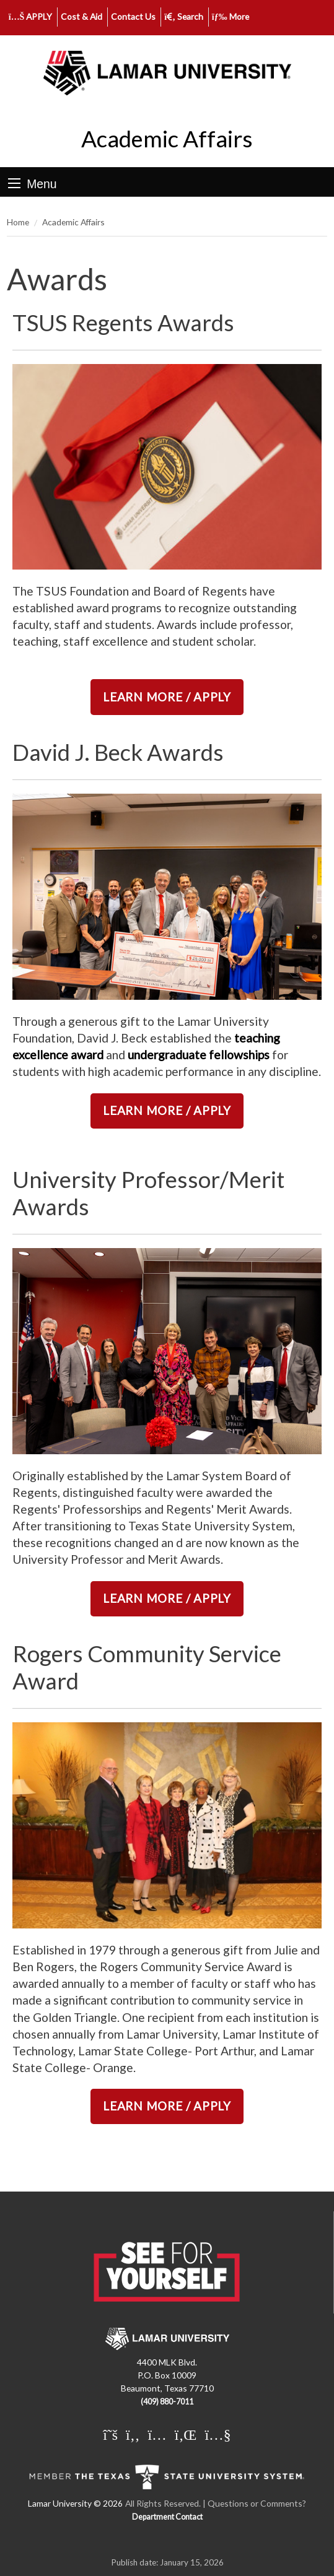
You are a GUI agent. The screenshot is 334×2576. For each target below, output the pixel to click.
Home (18, 222)
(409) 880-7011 (167, 2401)
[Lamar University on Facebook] (132, 2434)
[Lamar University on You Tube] (217, 2434)
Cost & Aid (81, 16)
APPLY (31, 16)
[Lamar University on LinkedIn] (186, 2434)
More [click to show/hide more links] (230, 16)
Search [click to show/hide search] (183, 16)
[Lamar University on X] (110, 2434)
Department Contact (167, 2517)
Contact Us (133, 16)
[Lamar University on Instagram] (157, 2434)
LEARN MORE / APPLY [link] (167, 697)
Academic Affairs (167, 138)
